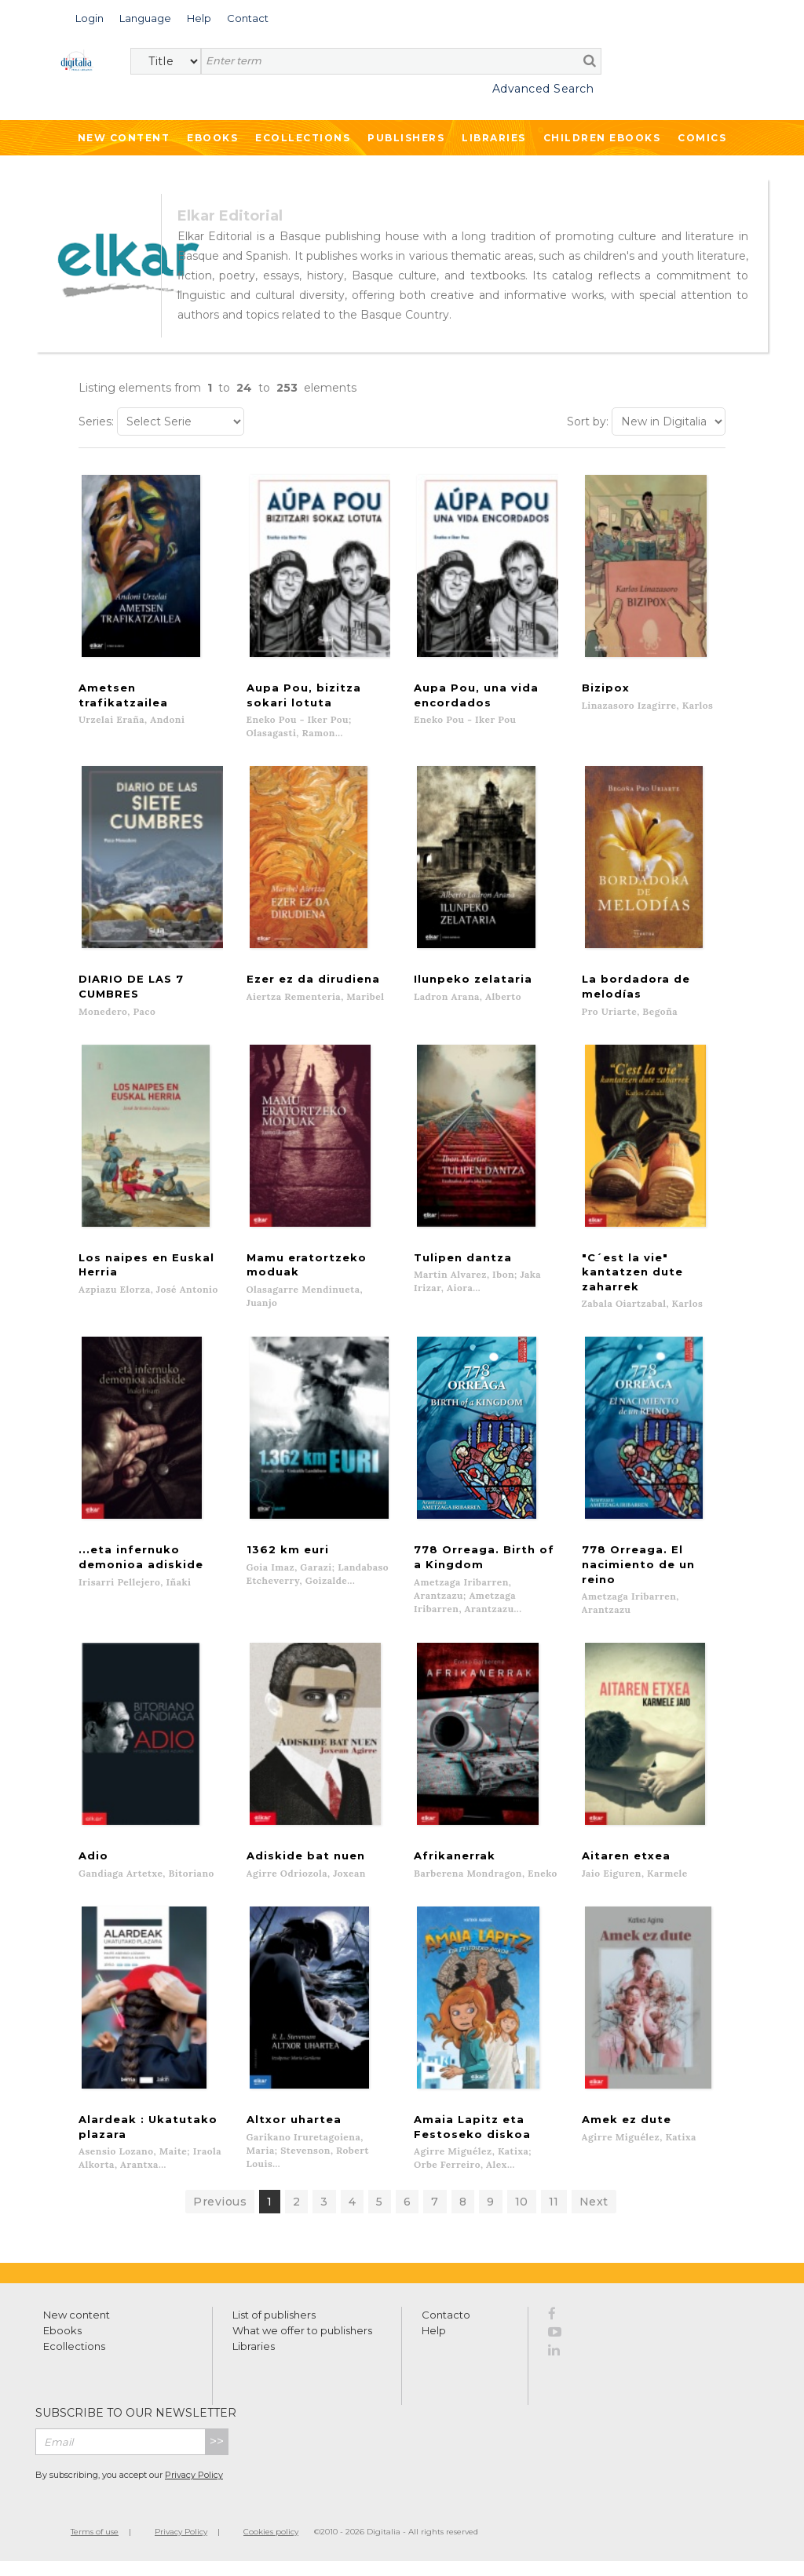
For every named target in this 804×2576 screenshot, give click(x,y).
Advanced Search (543, 89)
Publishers (405, 138)
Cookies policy (270, 2546)
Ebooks (212, 138)
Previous (220, 2216)
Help (434, 2345)
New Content (124, 138)
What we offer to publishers (302, 2345)
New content (76, 2329)
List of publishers (274, 2329)
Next (593, 2216)
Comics (702, 138)
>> (217, 2456)
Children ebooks (602, 138)
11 (554, 2216)
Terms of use (95, 2546)
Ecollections (302, 138)
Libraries (494, 138)
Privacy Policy (194, 2490)
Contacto (446, 2329)
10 (521, 2216)
